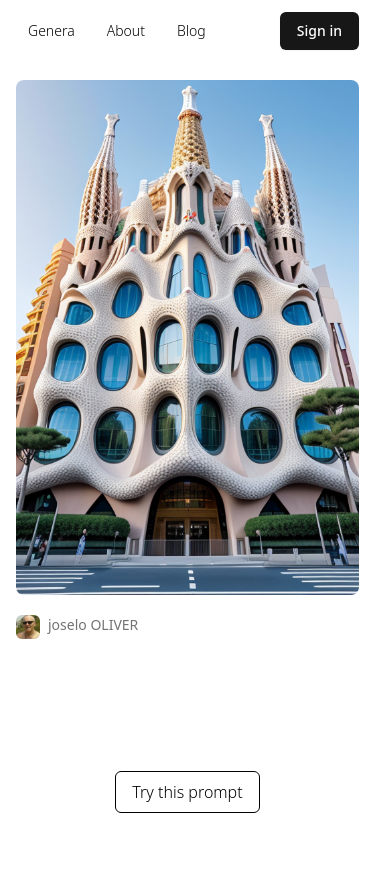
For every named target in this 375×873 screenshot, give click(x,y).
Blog (191, 30)
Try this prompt (187, 792)
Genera (51, 30)
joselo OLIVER (93, 624)
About (126, 30)
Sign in (319, 30)
